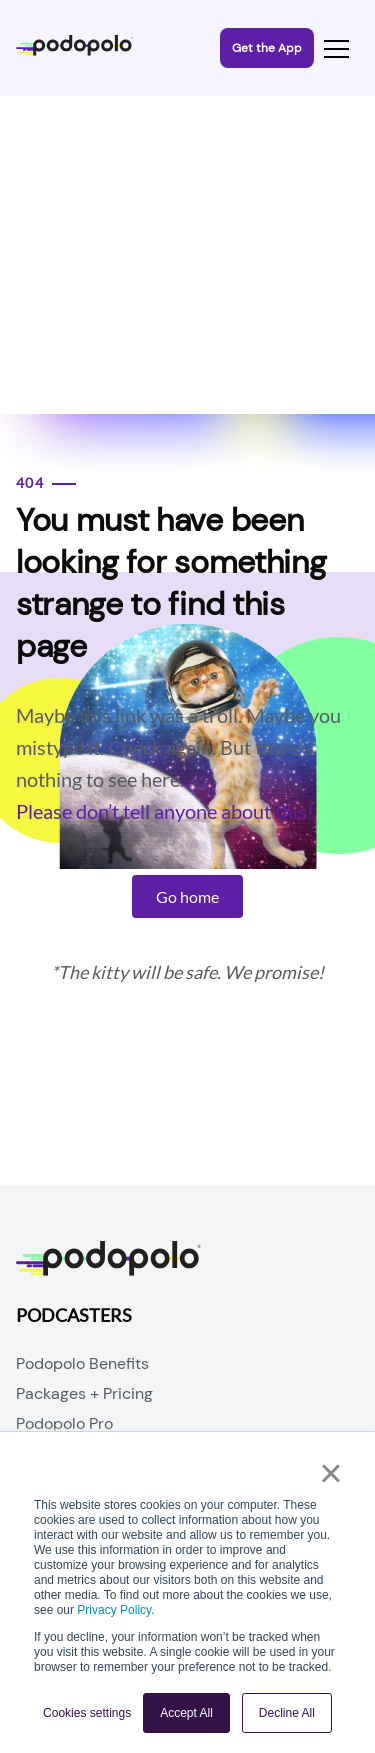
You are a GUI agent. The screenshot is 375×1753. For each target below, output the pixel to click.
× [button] (330, 1473)
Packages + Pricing (84, 1393)
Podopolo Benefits (82, 1363)
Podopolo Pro (64, 1423)
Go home (187, 896)
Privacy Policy (114, 1610)
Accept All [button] (186, 1713)
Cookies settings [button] (87, 1713)
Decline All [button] (287, 1713)
